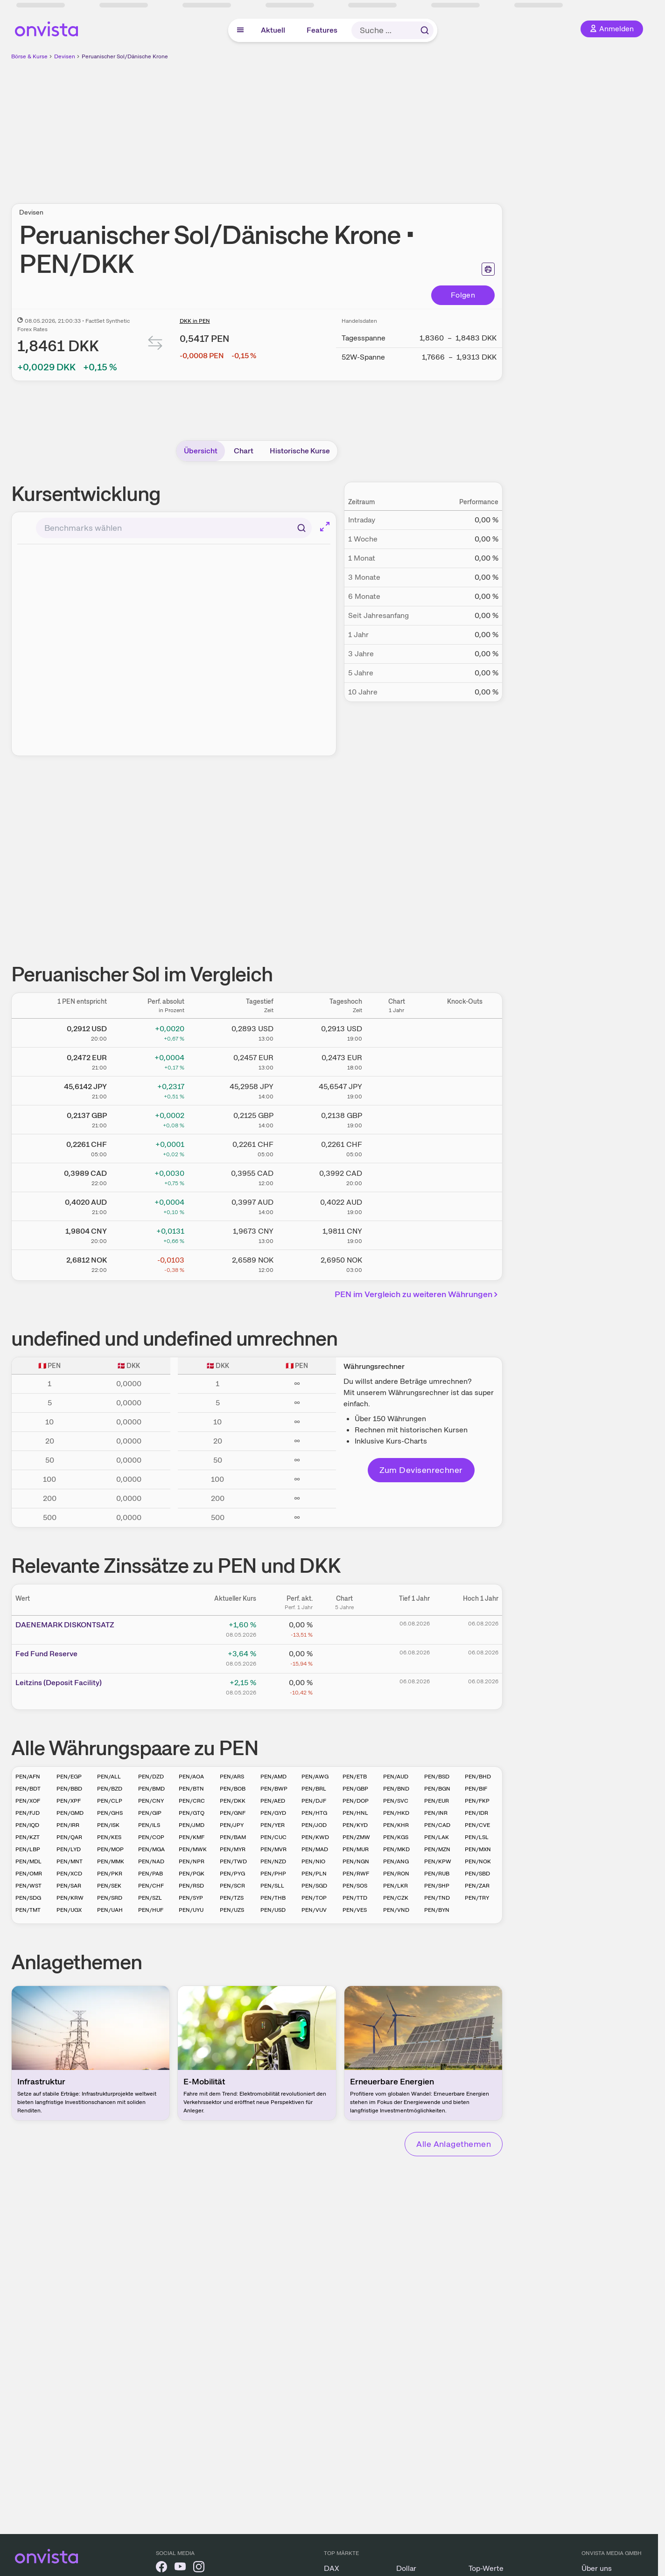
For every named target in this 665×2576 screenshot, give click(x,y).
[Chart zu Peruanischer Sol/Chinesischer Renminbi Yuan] (397, 1234)
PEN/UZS (232, 1910)
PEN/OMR (28, 1873)
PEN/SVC (395, 1801)
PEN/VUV (314, 1910)
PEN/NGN (356, 1861)
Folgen (463, 295)
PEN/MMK (110, 1861)
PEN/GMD (70, 1813)
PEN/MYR (232, 1849)
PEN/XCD (69, 1873)
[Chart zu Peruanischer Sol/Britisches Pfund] (397, 1118)
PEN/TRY (477, 1898)
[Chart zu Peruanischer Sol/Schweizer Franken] (397, 1147)
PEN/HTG (314, 1813)
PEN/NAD (151, 1861)
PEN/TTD (355, 1898)
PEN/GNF (232, 1813)
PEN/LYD (68, 1849)
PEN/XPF (68, 1801)
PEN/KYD (355, 1825)
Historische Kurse (300, 451)
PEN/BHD (478, 1776)
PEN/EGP (69, 1776)
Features (322, 30)
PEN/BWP (273, 1788)
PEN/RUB (436, 1873)
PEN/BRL (313, 1788)
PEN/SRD (109, 1898)
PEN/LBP (27, 1849)
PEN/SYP (191, 1898)
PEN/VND (396, 1910)
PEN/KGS (395, 1837)
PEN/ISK (108, 1825)
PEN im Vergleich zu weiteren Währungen (418, 1294)
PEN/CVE (477, 1825)
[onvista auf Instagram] (198, 2568)
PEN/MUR (356, 1849)
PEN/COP (151, 1837)
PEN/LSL (477, 1837)
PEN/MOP (110, 1849)
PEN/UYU (191, 1910)
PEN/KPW (437, 1861)
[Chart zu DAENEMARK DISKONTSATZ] (344, 1628)
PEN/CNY (151, 1801)
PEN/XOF (27, 1801)
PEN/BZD (109, 1788)
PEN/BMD (151, 1788)
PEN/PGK (191, 1873)
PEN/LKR (395, 1885)
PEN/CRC (192, 1801)
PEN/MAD (314, 1849)
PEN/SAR (68, 1885)
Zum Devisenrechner (421, 1470)
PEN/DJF (313, 1801)
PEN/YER (272, 1825)
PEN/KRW (70, 1898)
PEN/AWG (315, 1776)
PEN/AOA (191, 1776)
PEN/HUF (150, 1910)
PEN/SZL (150, 1898)
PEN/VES (355, 1910)
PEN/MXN (478, 1849)
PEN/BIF (476, 1788)
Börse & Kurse (29, 56)
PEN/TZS (232, 1898)
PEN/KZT (27, 1837)
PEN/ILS (149, 1825)
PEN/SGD (314, 1885)
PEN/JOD (314, 1825)
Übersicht (200, 451)
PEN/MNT (69, 1861)
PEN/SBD (477, 1873)
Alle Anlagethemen (453, 2144)
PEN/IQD (27, 1825)
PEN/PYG (232, 1873)
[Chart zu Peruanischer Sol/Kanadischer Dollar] (397, 1176)
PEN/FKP (477, 1801)
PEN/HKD (396, 1813)
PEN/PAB (150, 1873)
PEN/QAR (69, 1837)
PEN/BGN (437, 1788)
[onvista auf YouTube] (180, 2568)
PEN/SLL (272, 1885)
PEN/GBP (355, 1788)
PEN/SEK (109, 1885)
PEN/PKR (109, 1873)
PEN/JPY (232, 1825)
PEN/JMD (191, 1825)
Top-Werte (486, 2568)
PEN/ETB (355, 1776)
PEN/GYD (273, 1813)
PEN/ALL (109, 1776)
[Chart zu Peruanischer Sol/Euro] (397, 1060)
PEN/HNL (355, 1813)
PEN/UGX (69, 1910)
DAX (331, 2568)
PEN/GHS (110, 1813)
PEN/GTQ (191, 1813)
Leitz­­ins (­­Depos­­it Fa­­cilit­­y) (58, 1682)
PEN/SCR (232, 1885)
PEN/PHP (273, 1873)
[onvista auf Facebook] (161, 2568)
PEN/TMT (28, 1910)
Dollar (406, 2568)
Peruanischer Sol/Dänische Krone (125, 56)
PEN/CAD (437, 1825)
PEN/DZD (151, 1776)
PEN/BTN (191, 1788)
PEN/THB (273, 1898)
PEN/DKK (232, 1801)
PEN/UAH (110, 1910)
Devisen (64, 56)
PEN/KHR (396, 1825)
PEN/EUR (436, 1801)
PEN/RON (396, 1873)
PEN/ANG (396, 1861)
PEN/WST (28, 1885)
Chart (243, 451)
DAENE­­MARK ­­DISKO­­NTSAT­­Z (64, 1625)
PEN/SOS (355, 1885)
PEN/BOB (232, 1788)
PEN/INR (436, 1813)
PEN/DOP (356, 1801)
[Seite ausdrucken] (488, 269)
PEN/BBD (69, 1788)
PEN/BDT (28, 1788)
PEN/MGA (151, 1849)
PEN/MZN (437, 1849)
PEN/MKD (396, 1849)
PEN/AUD (395, 1776)
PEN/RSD (191, 1885)
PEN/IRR (67, 1825)
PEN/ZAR (477, 1885)
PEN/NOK (478, 1861)
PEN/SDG (28, 1898)
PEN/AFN (27, 1776)
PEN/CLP (109, 1801)
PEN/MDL (28, 1861)
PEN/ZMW (356, 1837)
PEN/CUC (273, 1837)
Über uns (596, 2568)
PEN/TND (437, 1898)
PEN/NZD (273, 1861)
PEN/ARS (232, 1776)
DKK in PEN (195, 321)
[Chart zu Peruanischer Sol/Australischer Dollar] (397, 1205)
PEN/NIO (313, 1861)
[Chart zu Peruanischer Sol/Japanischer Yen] (397, 1089)
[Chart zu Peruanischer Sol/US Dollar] (397, 1031)
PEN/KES (109, 1837)
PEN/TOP (314, 1898)
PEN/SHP (436, 1885)
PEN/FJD (27, 1813)
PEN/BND (396, 1788)
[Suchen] (301, 528)
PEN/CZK (395, 1898)
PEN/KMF (191, 1837)
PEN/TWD (233, 1861)
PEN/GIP (149, 1813)
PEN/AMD (273, 1776)
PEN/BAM (233, 1837)
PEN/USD (273, 1910)
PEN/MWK (193, 1849)
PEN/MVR (273, 1849)
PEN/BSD (436, 1776)
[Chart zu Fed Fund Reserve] (344, 1657)
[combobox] (174, 528)
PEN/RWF (356, 1873)
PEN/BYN (436, 1910)
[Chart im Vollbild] (324, 526)
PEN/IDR (476, 1813)
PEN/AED (272, 1801)
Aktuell (273, 30)
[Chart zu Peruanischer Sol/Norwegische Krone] (397, 1262)
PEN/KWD (315, 1837)
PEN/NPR (191, 1861)
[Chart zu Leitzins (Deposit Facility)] (344, 1686)
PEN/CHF (151, 1885)
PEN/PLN (314, 1873)
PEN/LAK (436, 1837)
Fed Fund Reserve (46, 1654)
